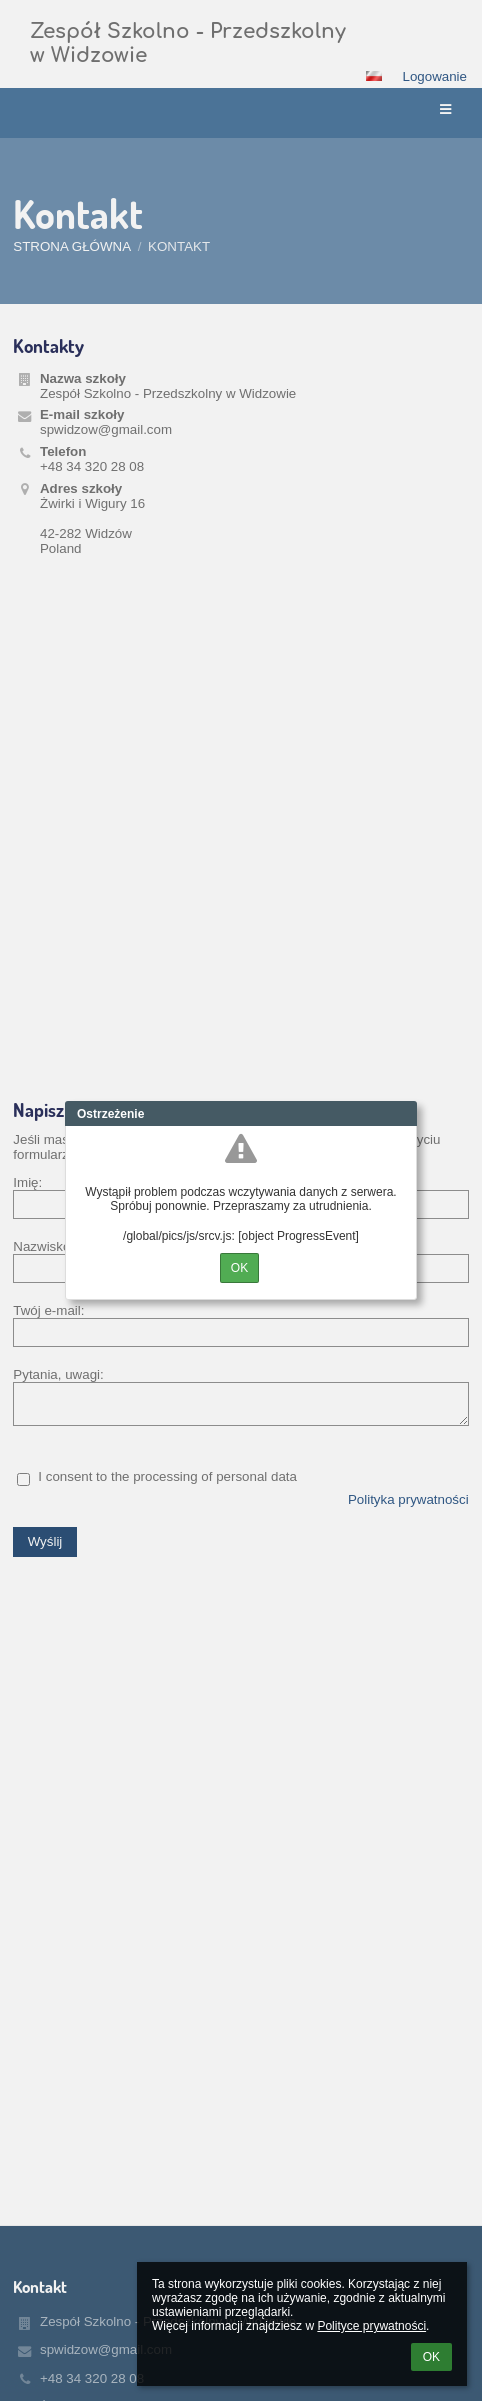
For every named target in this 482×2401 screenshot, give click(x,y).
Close (402, 1114)
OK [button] (431, 2357)
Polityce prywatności (371, 2326)
